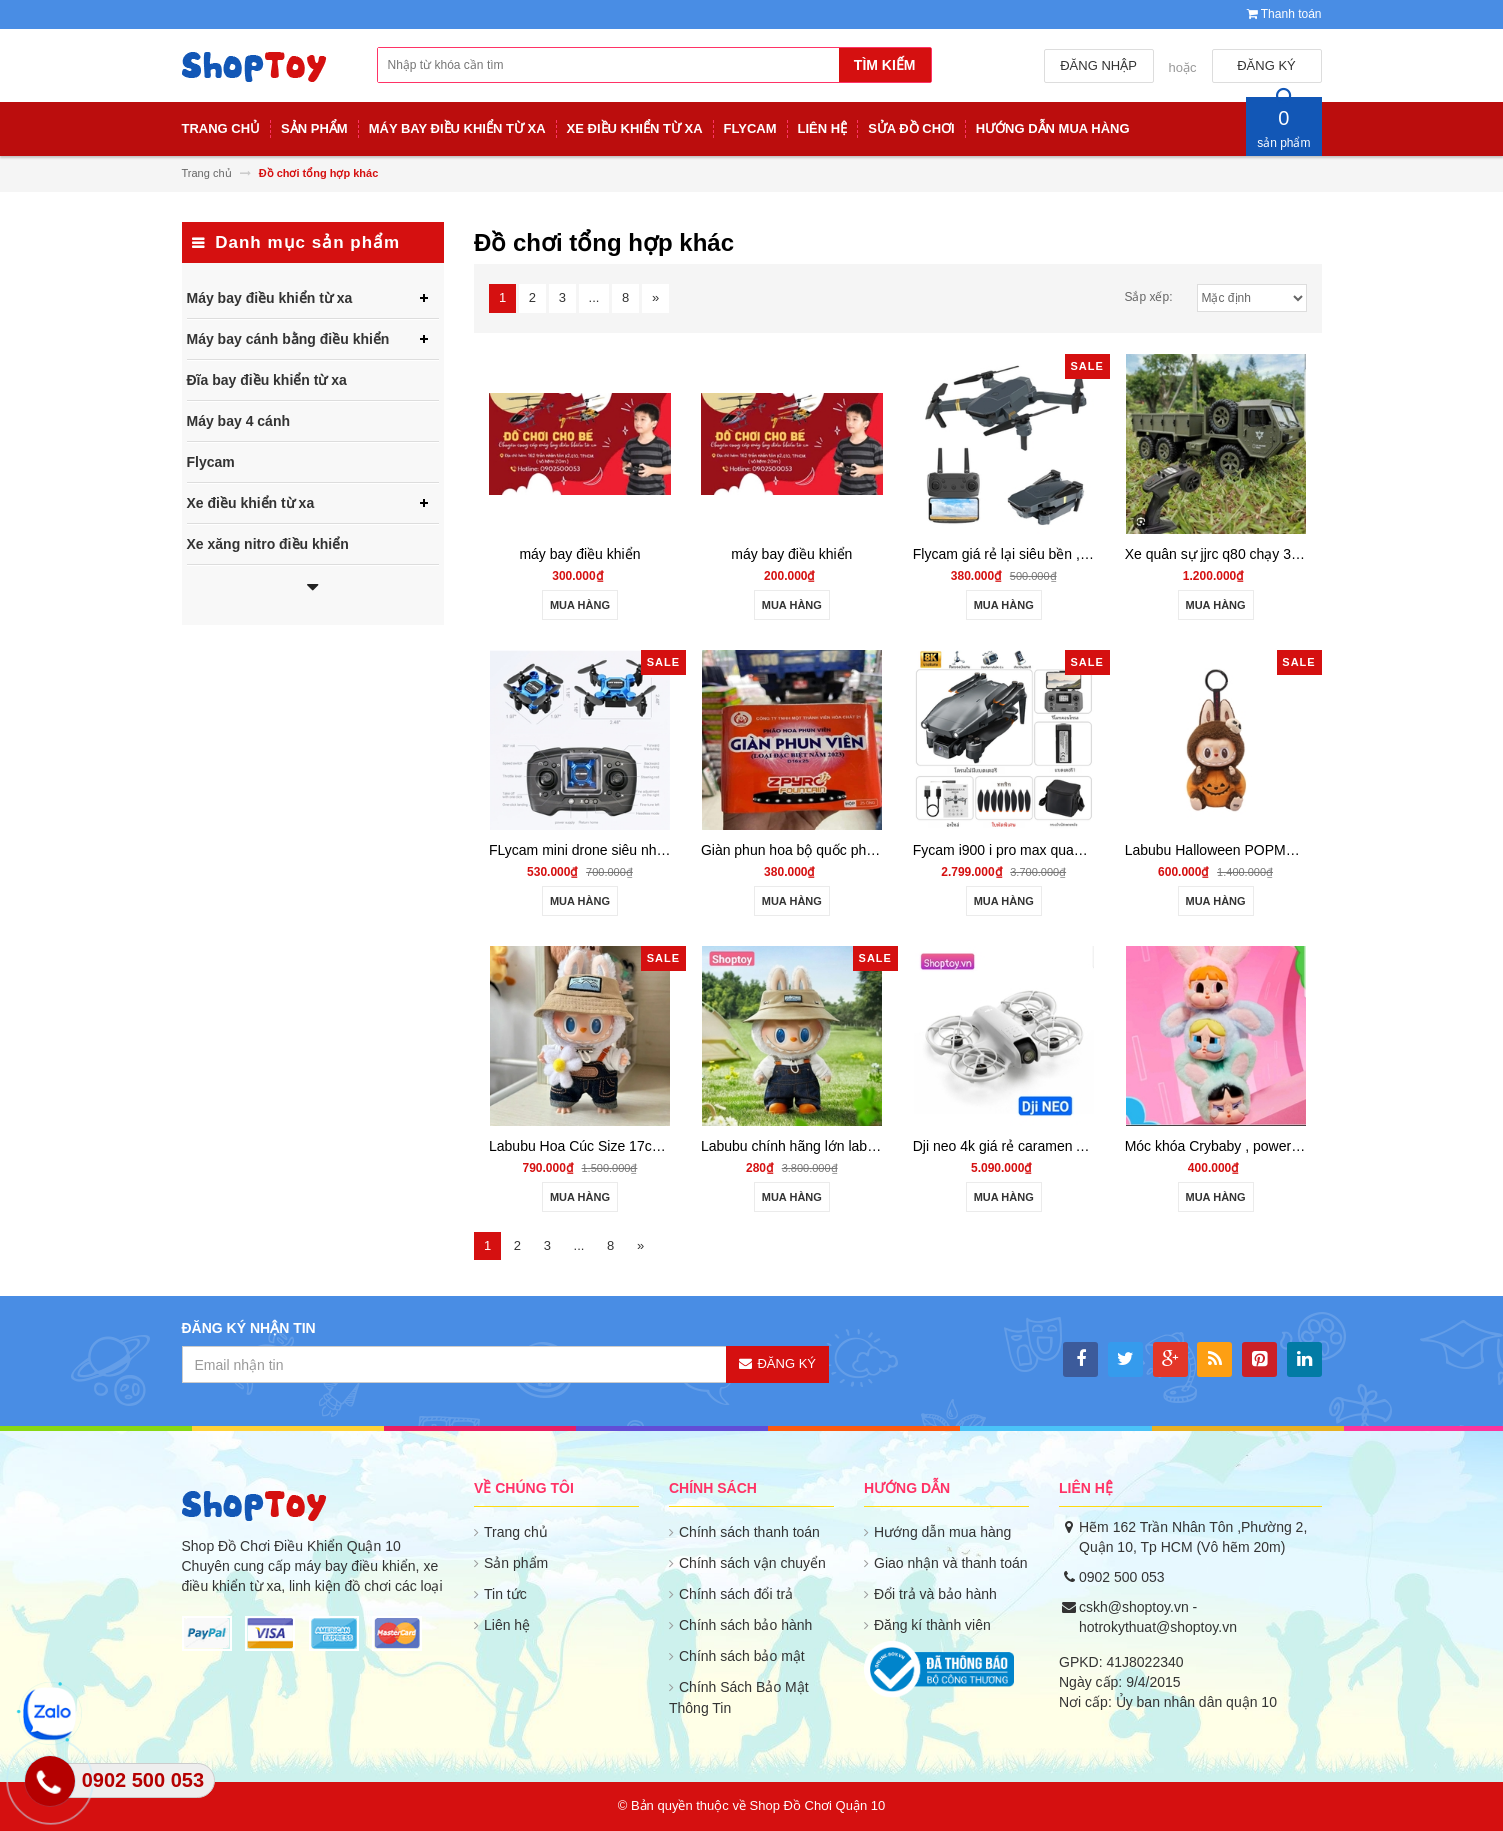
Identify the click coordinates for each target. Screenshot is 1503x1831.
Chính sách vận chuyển (752, 1563)
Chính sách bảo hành (745, 1625)
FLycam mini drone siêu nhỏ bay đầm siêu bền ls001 (653, 850)
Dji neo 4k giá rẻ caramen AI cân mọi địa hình (1055, 1146)
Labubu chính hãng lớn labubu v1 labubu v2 (837, 1146)
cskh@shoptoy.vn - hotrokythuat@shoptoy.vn (1158, 1617)
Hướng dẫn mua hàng (942, 1532)
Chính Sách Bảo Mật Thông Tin (739, 1697)
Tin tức (505, 1594)
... (594, 297)
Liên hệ (507, 1625)
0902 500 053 (1122, 1577)
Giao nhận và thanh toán (951, 1563)
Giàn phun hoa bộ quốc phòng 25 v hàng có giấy (852, 850)
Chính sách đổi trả (736, 1594)
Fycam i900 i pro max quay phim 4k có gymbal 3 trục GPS (1094, 850)
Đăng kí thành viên (932, 1625)
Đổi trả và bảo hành (935, 1594)
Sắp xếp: (1148, 297)
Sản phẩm (516, 1563)
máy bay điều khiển (579, 554)
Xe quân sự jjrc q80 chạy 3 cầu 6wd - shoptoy (1267, 554)
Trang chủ (516, 1532)
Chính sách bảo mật (742, 1656)
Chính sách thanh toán (749, 1532)
